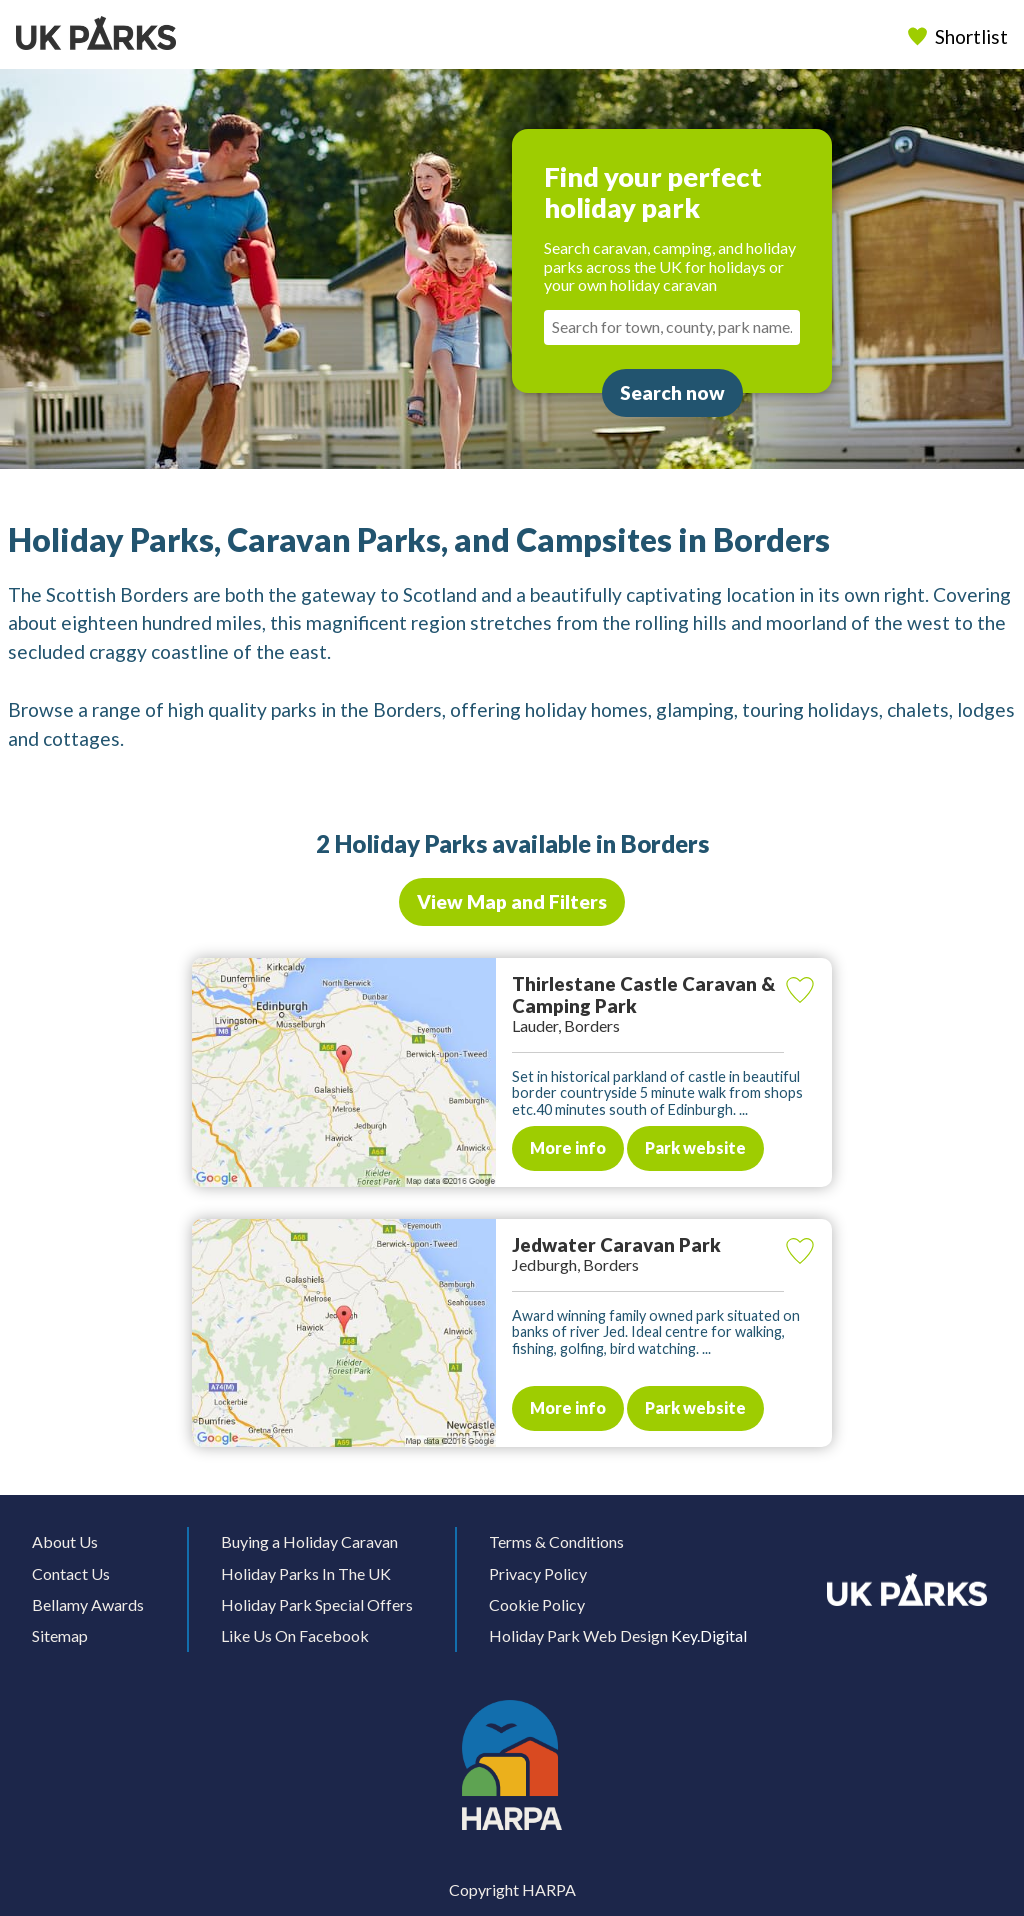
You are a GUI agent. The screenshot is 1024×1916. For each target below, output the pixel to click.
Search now (672, 392)
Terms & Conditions (556, 1541)
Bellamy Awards (88, 1604)
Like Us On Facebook (295, 1635)
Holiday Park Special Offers (317, 1604)
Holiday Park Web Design (578, 1635)
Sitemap (60, 1635)
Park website (695, 1147)
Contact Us (71, 1573)
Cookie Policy (537, 1604)
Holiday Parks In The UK (306, 1573)
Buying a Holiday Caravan (309, 1541)
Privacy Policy (538, 1573)
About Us (65, 1541)
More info (568, 1147)
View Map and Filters (512, 901)
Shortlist (960, 36)
